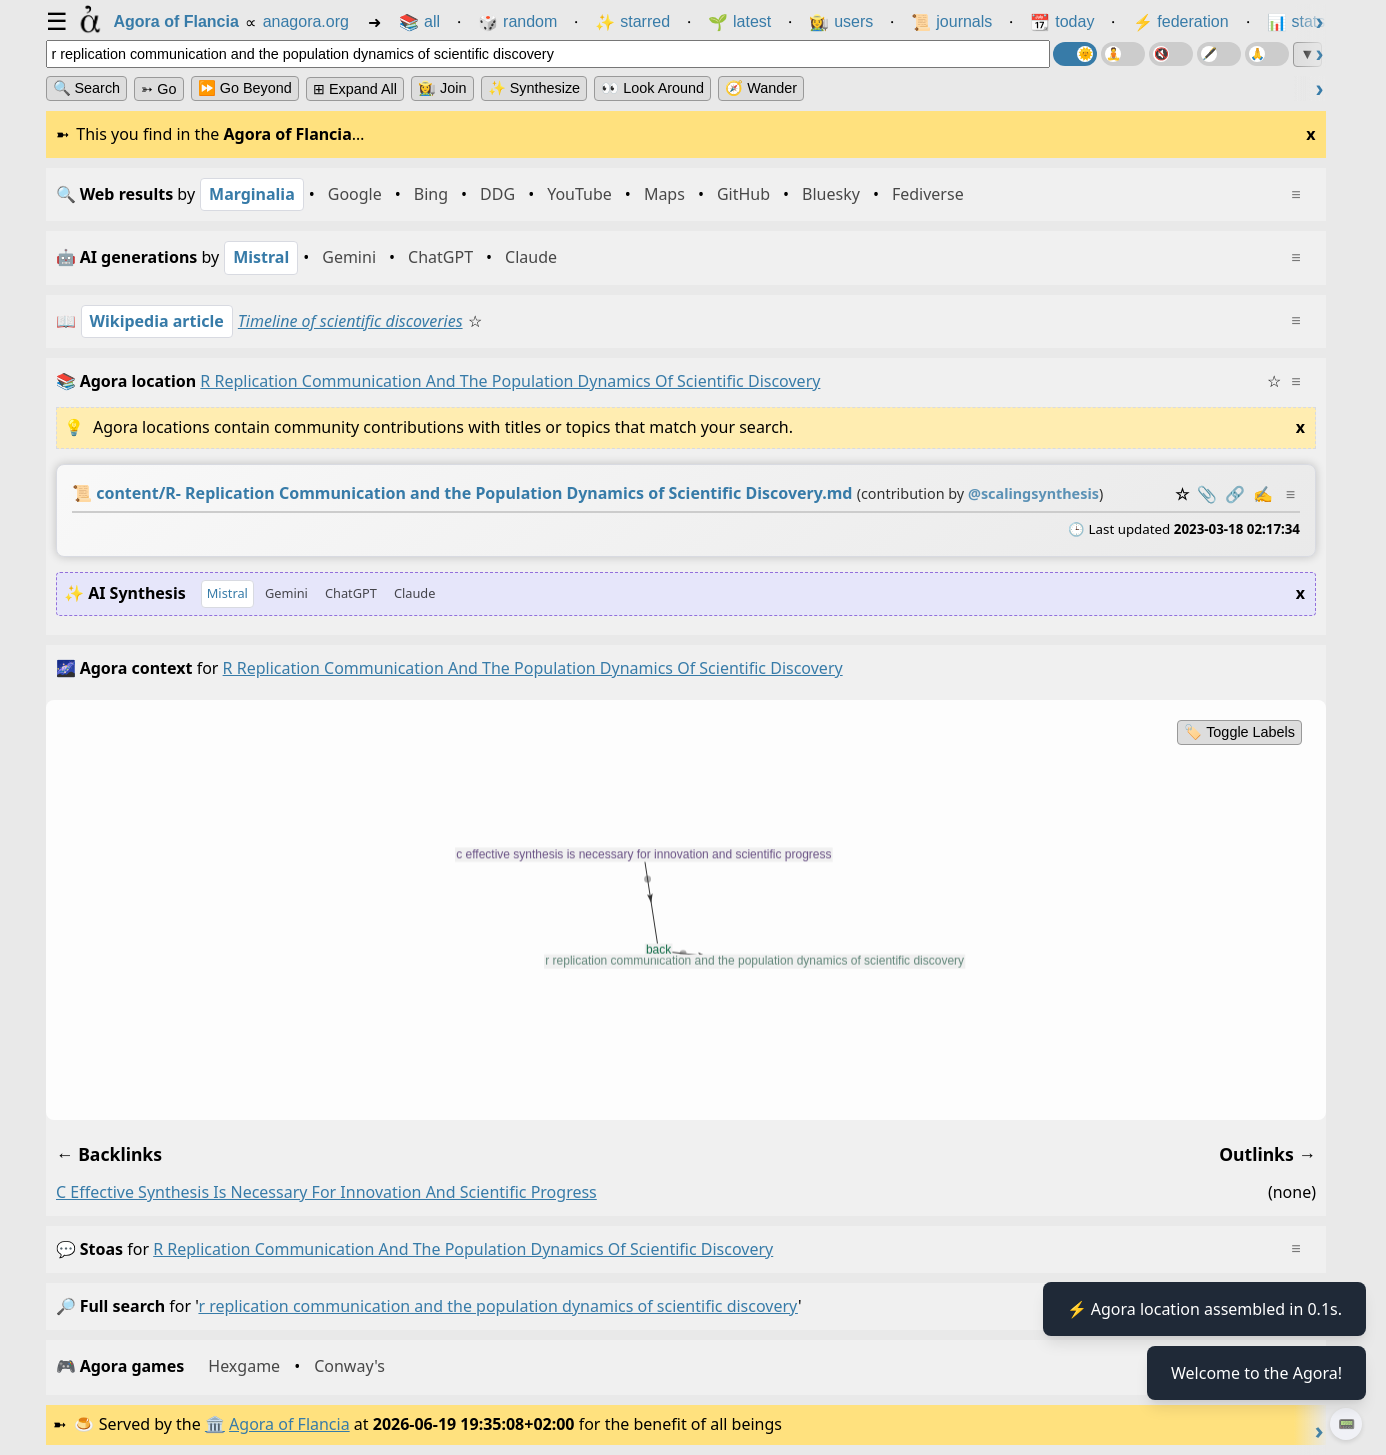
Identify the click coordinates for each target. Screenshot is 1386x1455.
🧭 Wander (761, 88)
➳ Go (158, 89)
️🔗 (1234, 494)
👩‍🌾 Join (442, 88)
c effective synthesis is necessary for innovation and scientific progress (326, 1192)
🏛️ (215, 1424)
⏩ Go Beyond (245, 88)
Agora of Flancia (289, 1424)
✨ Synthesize (534, 88)
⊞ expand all (355, 89)
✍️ (1262, 494)
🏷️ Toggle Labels (1239, 732)
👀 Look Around (652, 88)
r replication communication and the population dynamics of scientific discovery (463, 1249)
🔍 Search (87, 88)
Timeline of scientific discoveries (350, 321)
